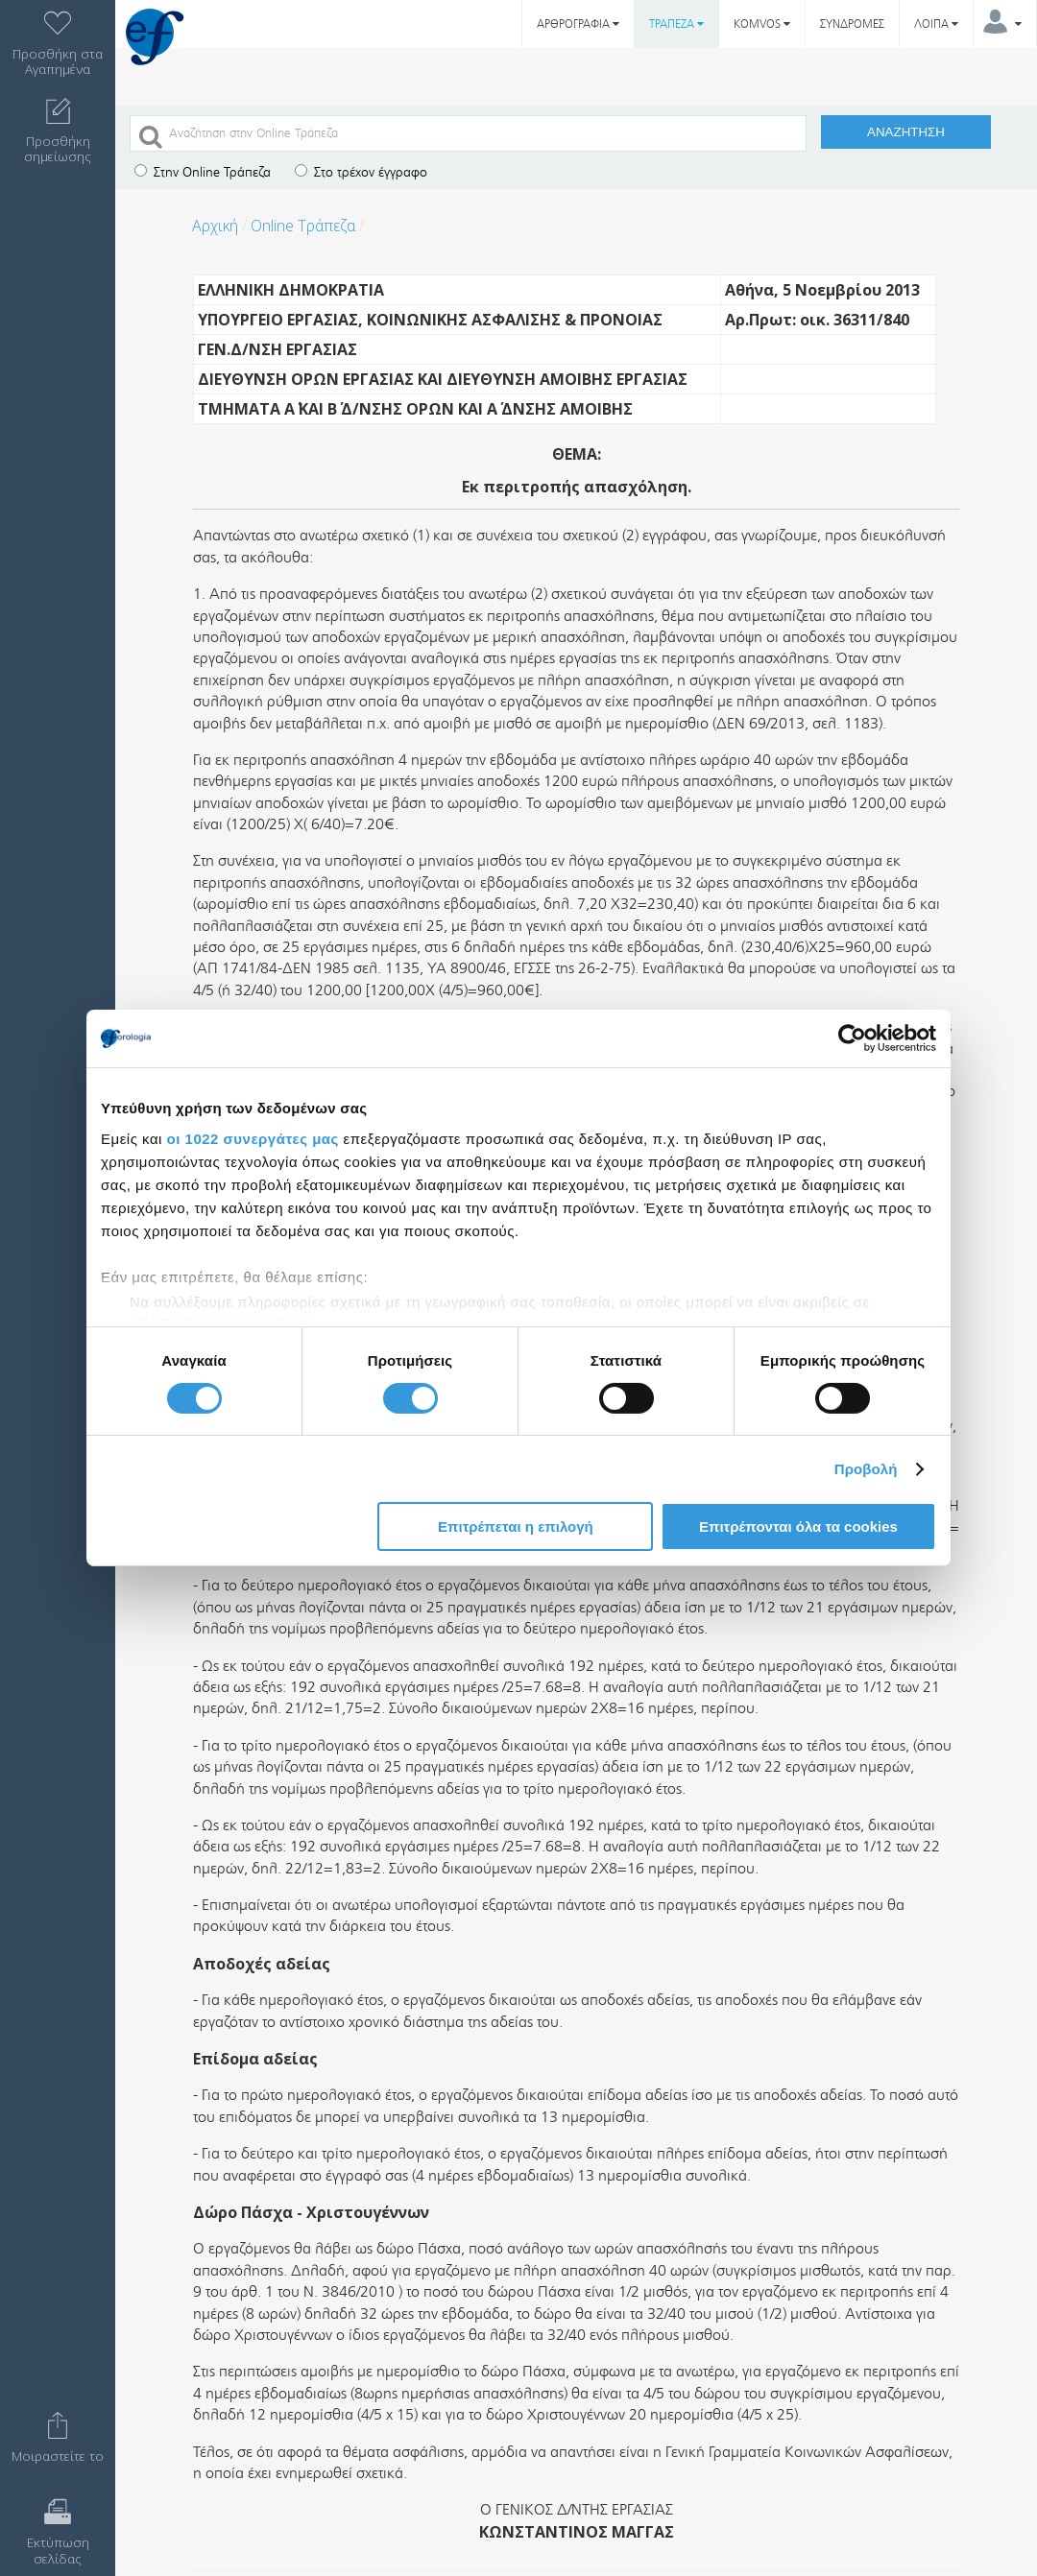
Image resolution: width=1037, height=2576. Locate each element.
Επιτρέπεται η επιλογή (515, 1526)
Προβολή (866, 1469)
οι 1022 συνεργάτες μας (253, 1138)
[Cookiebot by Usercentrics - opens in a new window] (852, 1038)
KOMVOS (762, 24)
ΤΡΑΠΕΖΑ (676, 24)
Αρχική (215, 225)
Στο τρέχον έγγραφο (361, 172)
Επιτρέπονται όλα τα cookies (798, 1526)
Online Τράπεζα (303, 225)
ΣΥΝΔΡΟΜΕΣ (852, 24)
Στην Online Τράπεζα (202, 172)
